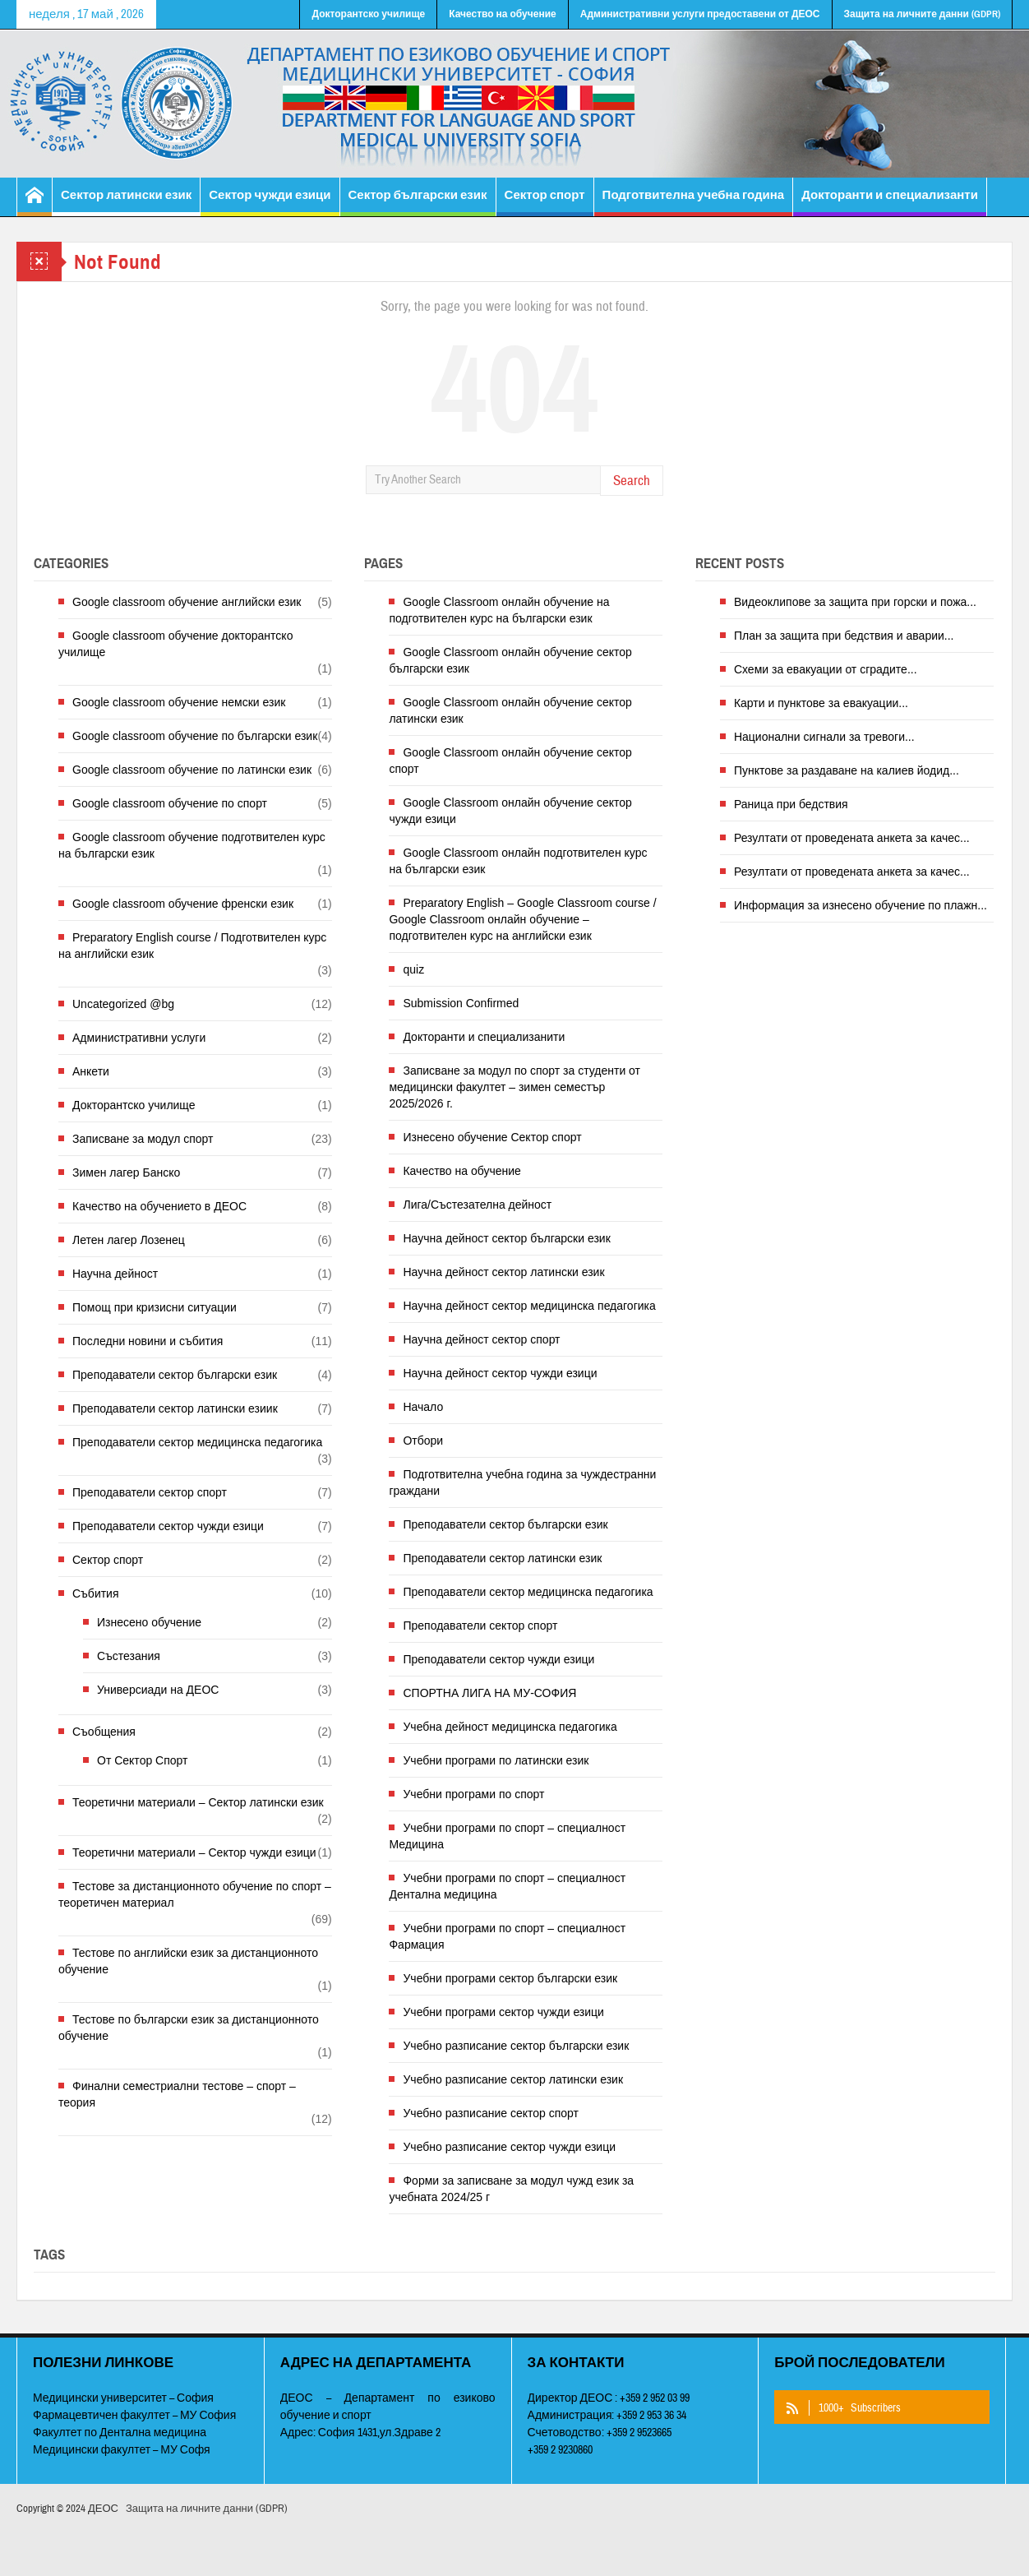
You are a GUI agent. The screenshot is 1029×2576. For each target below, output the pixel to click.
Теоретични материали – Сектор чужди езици (194, 1852)
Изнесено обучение (149, 1622)
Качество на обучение (502, 14)
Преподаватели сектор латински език (502, 1558)
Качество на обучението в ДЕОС (159, 1206)
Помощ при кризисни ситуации (154, 1307)
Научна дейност (115, 1273)
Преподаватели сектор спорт (149, 1492)
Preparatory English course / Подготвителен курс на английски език (192, 945)
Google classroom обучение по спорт (169, 803)
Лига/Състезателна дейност (477, 1204)
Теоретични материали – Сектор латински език (198, 1802)
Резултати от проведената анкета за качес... (852, 837)
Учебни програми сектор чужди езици (503, 2012)
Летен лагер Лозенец (128, 1239)
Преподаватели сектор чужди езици (168, 1526)
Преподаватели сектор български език (174, 1374)
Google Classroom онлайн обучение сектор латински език (510, 710)
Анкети (90, 1071)
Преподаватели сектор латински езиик (175, 1408)
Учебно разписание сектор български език (516, 2045)
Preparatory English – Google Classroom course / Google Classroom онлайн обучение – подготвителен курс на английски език (522, 919)
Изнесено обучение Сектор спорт (492, 1137)
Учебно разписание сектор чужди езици (509, 2146)
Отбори (423, 1440)
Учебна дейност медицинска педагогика (509, 1726)
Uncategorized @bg (123, 1004)
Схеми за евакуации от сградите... (825, 669)
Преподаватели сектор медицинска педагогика (197, 1442)
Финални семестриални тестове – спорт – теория (177, 2094)
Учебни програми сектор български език (510, 1978)
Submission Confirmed (461, 1003)
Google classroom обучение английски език (186, 601)
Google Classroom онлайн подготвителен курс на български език (518, 861)
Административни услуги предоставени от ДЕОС (700, 14)
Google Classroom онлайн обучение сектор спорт (510, 760)
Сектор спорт (544, 201)
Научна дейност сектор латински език (503, 1272)
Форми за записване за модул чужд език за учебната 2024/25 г (511, 2189)
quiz (413, 969)
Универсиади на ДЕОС (158, 1689)
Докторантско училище (368, 14)
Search (631, 480)
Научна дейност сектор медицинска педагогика (529, 1305)
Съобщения (104, 1731)
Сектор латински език (126, 201)
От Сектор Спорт (142, 1760)
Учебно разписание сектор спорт (491, 2113)
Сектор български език (418, 201)
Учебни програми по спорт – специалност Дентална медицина (507, 1886)
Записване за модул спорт (143, 1138)
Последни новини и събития (147, 1341)
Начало (423, 1406)
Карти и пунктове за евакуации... (821, 703)
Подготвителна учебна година (693, 201)
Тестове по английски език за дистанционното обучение (188, 1961)
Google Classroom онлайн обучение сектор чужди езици (510, 811)
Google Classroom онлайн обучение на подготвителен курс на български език (499, 610)
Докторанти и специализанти (889, 201)
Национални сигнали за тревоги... (824, 736)
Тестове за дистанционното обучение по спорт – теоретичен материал (194, 1894)
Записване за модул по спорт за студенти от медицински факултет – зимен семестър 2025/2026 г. (514, 1087)
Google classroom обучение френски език (182, 903)
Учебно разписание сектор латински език (513, 2079)
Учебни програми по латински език (495, 1760)
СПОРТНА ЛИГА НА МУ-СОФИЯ (489, 1693)
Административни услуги (138, 1037)
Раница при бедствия (791, 804)
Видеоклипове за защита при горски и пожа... (855, 601)
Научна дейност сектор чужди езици (500, 1373)
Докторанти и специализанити (484, 1036)
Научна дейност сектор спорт (481, 1339)
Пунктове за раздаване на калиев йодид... (846, 770)
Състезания (128, 1656)
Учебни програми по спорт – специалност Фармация (507, 1936)
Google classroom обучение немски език (178, 702)
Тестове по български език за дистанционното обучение (188, 2027)
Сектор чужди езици (270, 201)
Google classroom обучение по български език (194, 735)
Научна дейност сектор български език (506, 1238)
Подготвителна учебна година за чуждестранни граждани (522, 1482)
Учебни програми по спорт (473, 1794)
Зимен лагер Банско (126, 1172)
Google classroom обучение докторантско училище (175, 644)
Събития (95, 1593)
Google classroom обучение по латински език (191, 769)
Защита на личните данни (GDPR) (922, 14)
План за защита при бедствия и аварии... (844, 635)
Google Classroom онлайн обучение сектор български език (510, 660)
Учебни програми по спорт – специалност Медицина (507, 1836)
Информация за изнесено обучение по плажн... (860, 905)
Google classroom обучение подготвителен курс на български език (191, 845)
